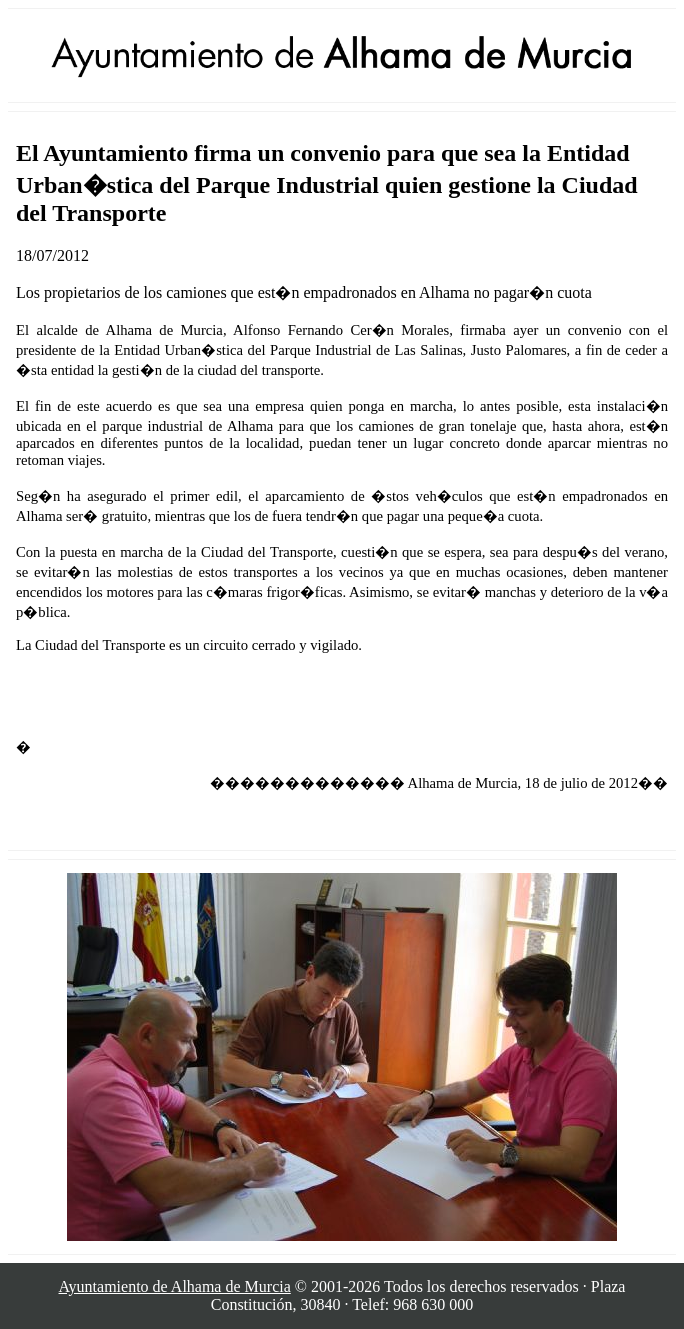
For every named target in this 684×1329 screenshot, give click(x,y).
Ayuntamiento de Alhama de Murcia (175, 1286)
